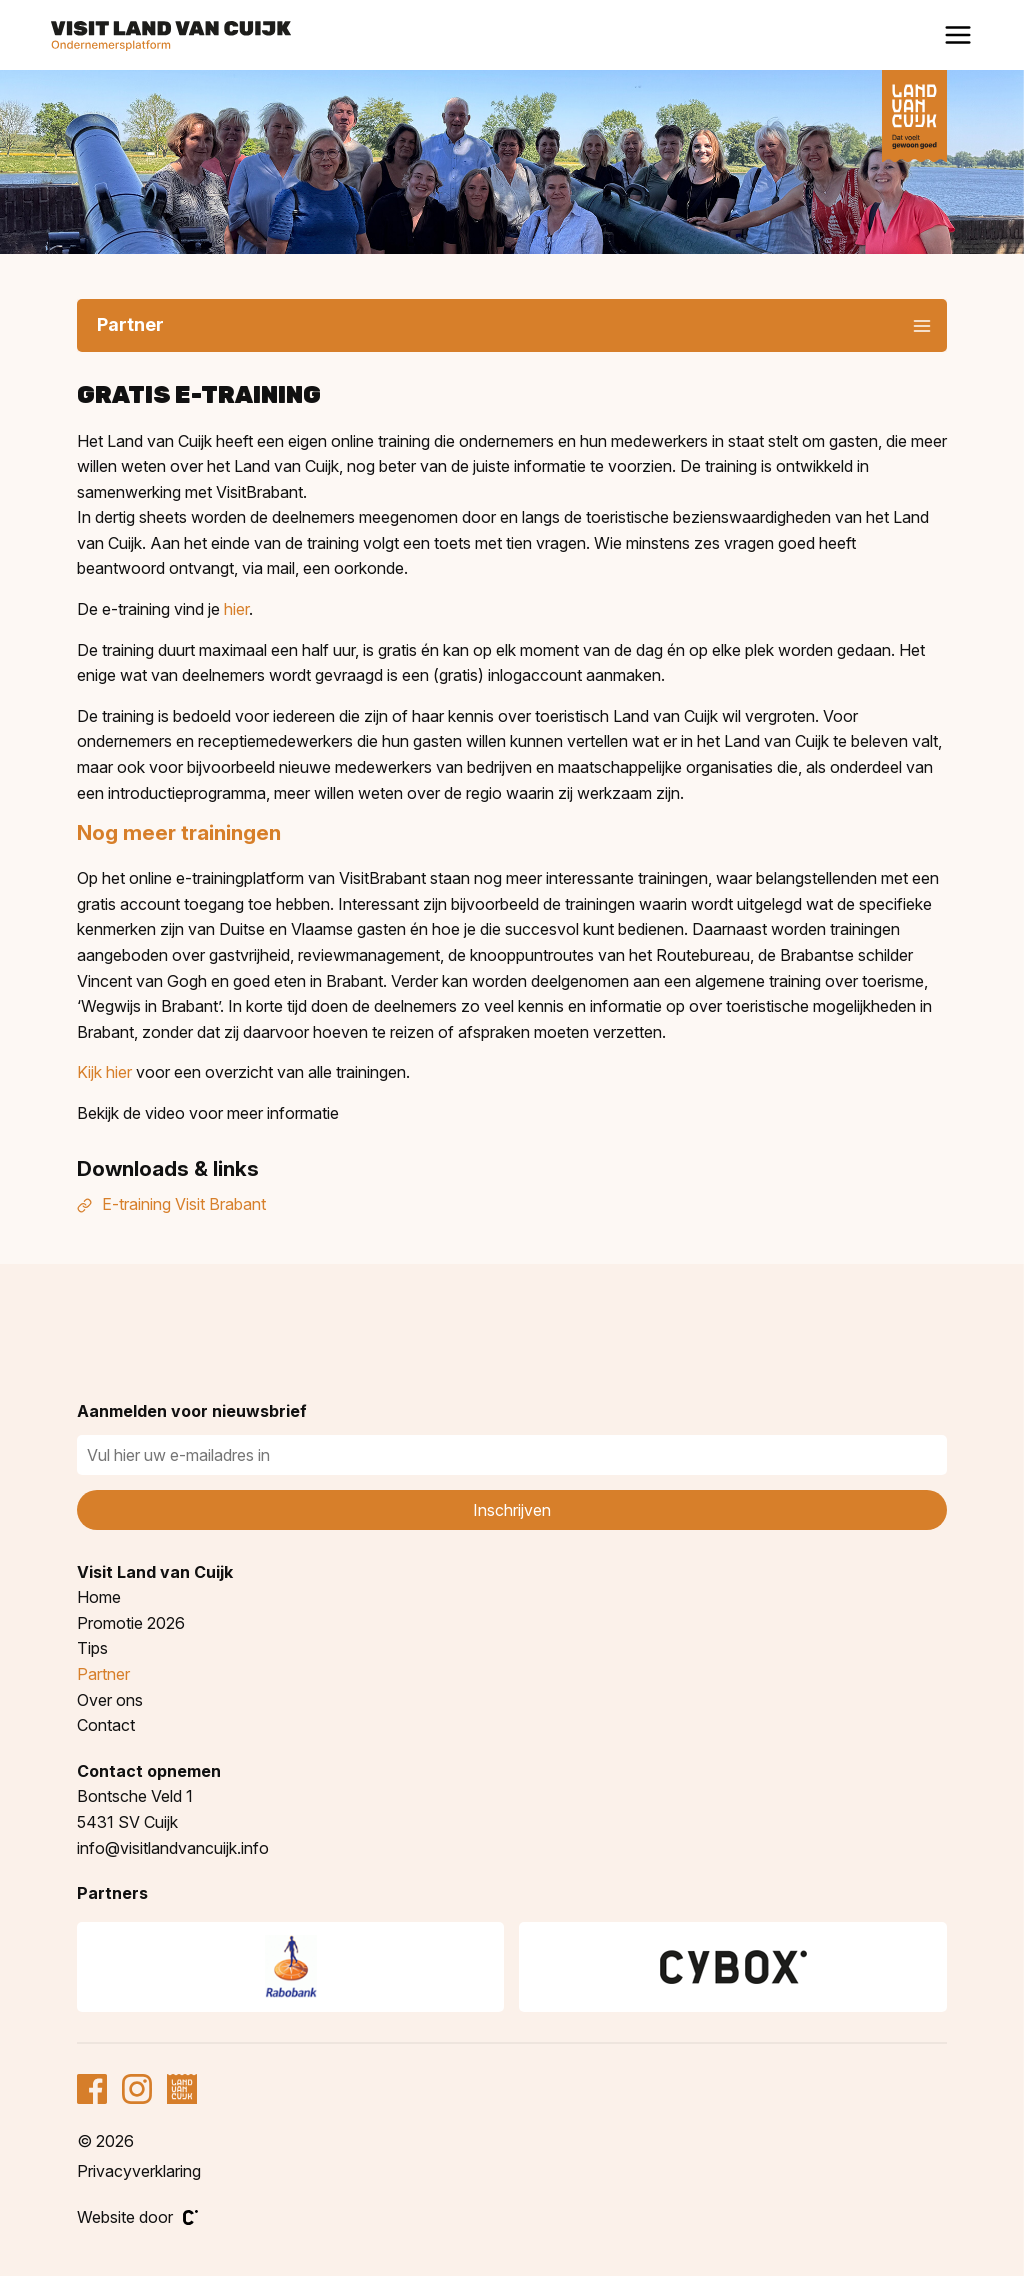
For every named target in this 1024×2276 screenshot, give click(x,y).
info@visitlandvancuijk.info (173, 1848)
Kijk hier (104, 1072)
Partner (103, 1674)
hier (236, 609)
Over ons (110, 1700)
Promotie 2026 (131, 1623)
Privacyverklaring (139, 2171)
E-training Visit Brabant (171, 1204)
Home (99, 1597)
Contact (106, 1725)
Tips (92, 1648)
